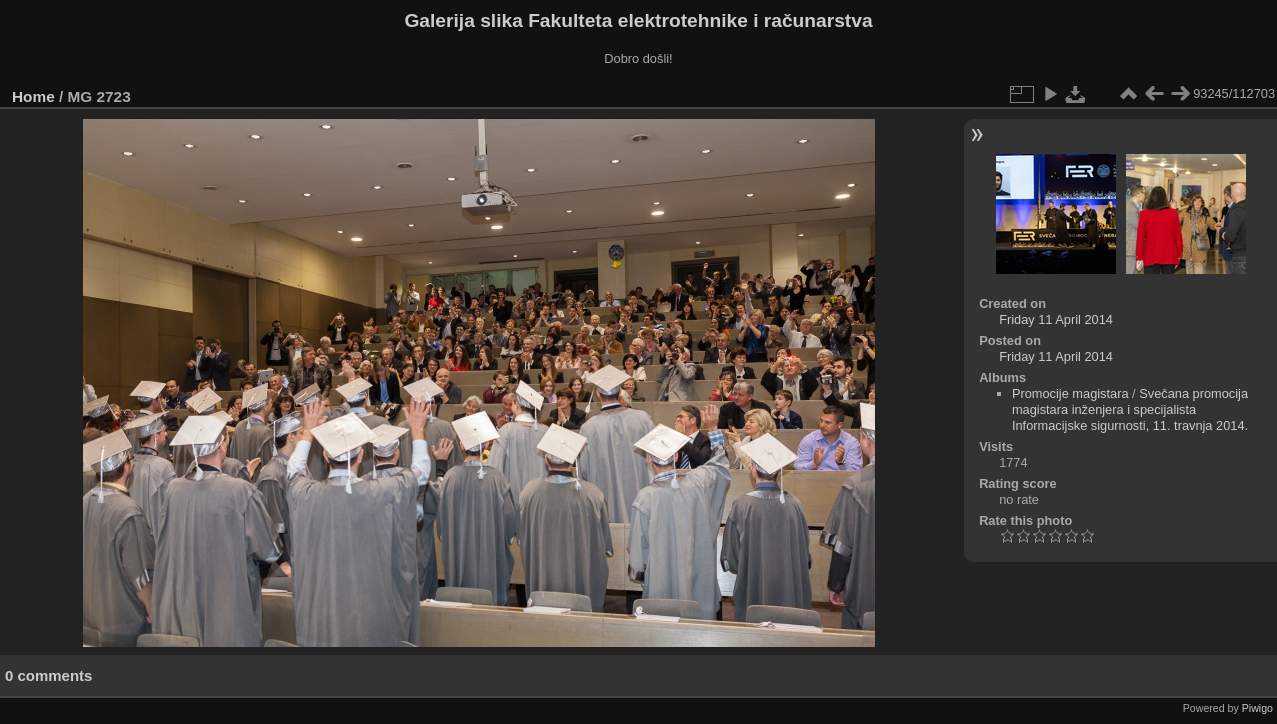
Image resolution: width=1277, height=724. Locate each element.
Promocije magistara (1070, 393)
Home (33, 96)
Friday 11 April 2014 (1056, 319)
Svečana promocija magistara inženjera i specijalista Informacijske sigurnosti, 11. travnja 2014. (1130, 409)
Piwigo (1257, 708)
